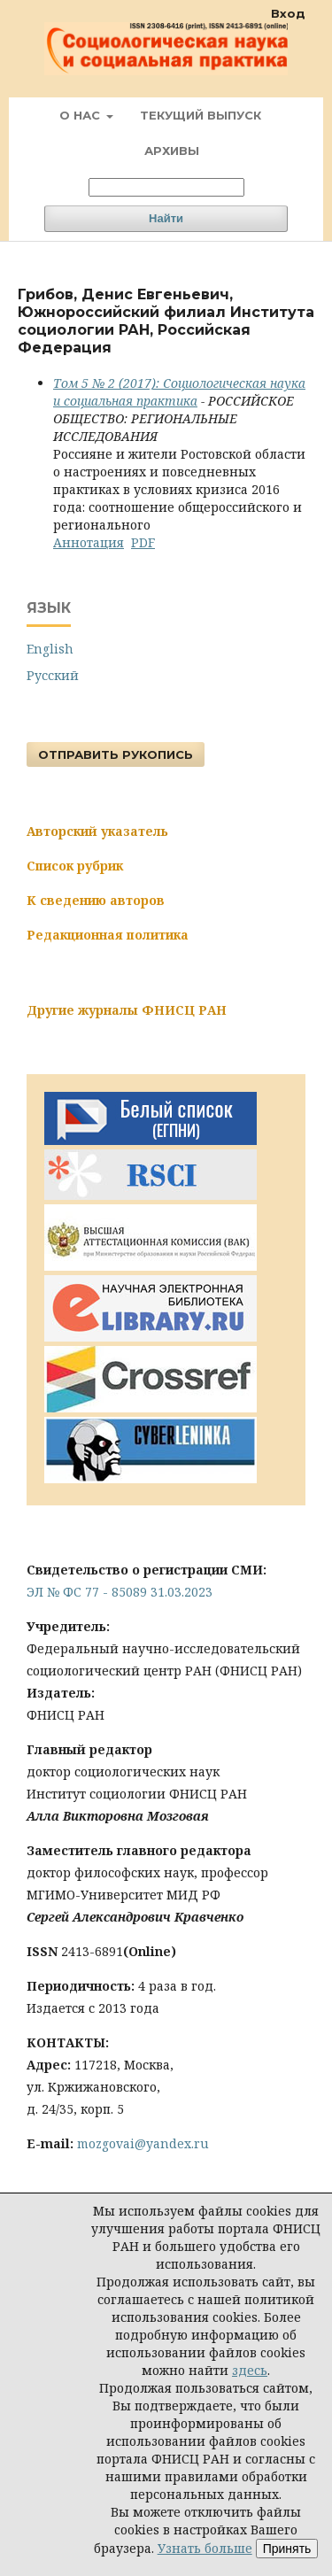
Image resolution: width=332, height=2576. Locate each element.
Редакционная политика (108, 934)
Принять (287, 2548)
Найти (166, 218)
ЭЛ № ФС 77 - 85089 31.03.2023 (119, 1591)
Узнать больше (205, 2548)
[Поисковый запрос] (166, 187)
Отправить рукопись (115, 754)
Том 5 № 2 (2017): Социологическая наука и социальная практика (179, 392)
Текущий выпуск (200, 115)
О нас (81, 115)
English (50, 648)
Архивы (171, 150)
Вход (288, 13)
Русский (53, 675)
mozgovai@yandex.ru (143, 2143)
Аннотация (88, 542)
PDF (143, 542)
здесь (249, 2370)
